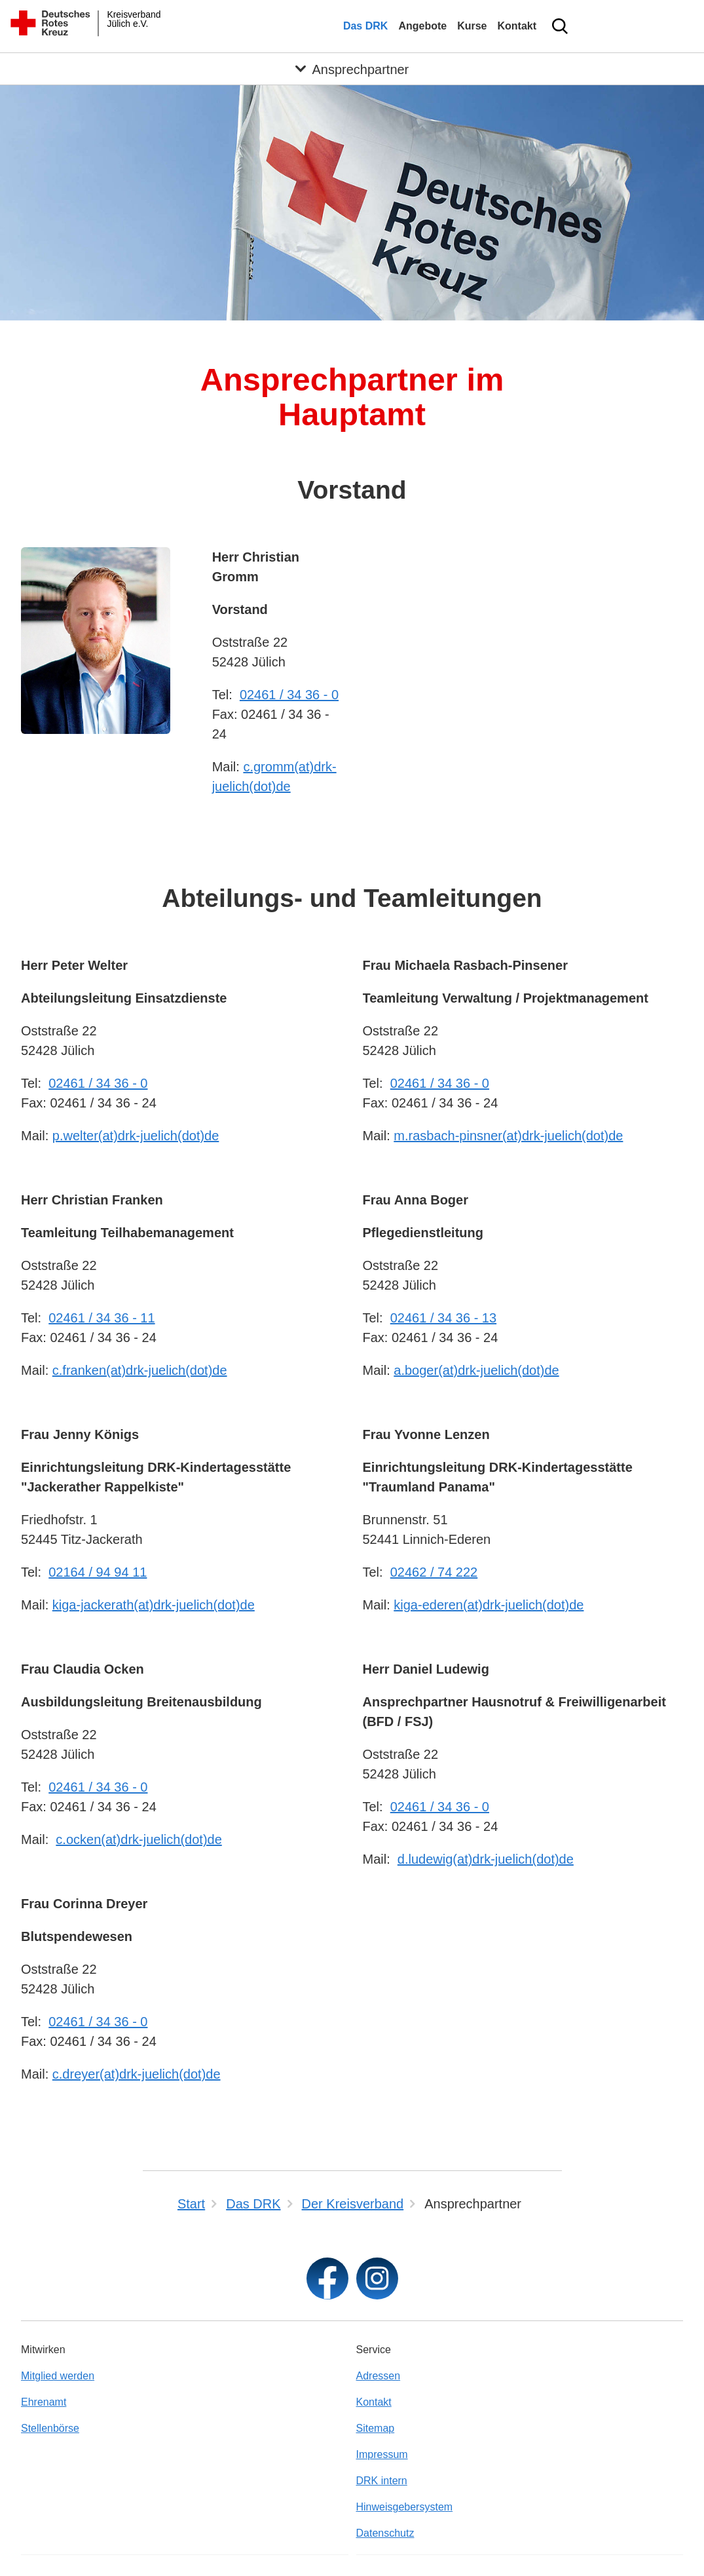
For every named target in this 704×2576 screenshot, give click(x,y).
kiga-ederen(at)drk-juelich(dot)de (489, 1605)
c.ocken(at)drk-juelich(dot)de (138, 1839)
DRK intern (381, 2480)
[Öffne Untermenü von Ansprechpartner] (352, 69)
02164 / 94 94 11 (97, 1572)
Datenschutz (385, 2533)
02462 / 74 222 (433, 1572)
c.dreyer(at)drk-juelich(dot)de (136, 2074)
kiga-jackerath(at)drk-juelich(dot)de (153, 1605)
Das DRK (365, 25)
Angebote (422, 25)
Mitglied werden (57, 2375)
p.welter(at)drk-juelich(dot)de (135, 1135)
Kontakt (517, 25)
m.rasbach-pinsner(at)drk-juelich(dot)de (508, 1135)
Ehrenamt (43, 2402)
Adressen (378, 2375)
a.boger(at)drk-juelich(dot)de (476, 1370)
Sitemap (375, 2428)
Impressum (382, 2454)
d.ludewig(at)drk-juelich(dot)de (486, 1859)
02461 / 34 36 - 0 (289, 694)
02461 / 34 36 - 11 (101, 1318)
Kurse (472, 25)
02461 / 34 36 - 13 (443, 1318)
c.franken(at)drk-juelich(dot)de (139, 1370)
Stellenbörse (50, 2428)
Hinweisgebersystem (404, 2506)
